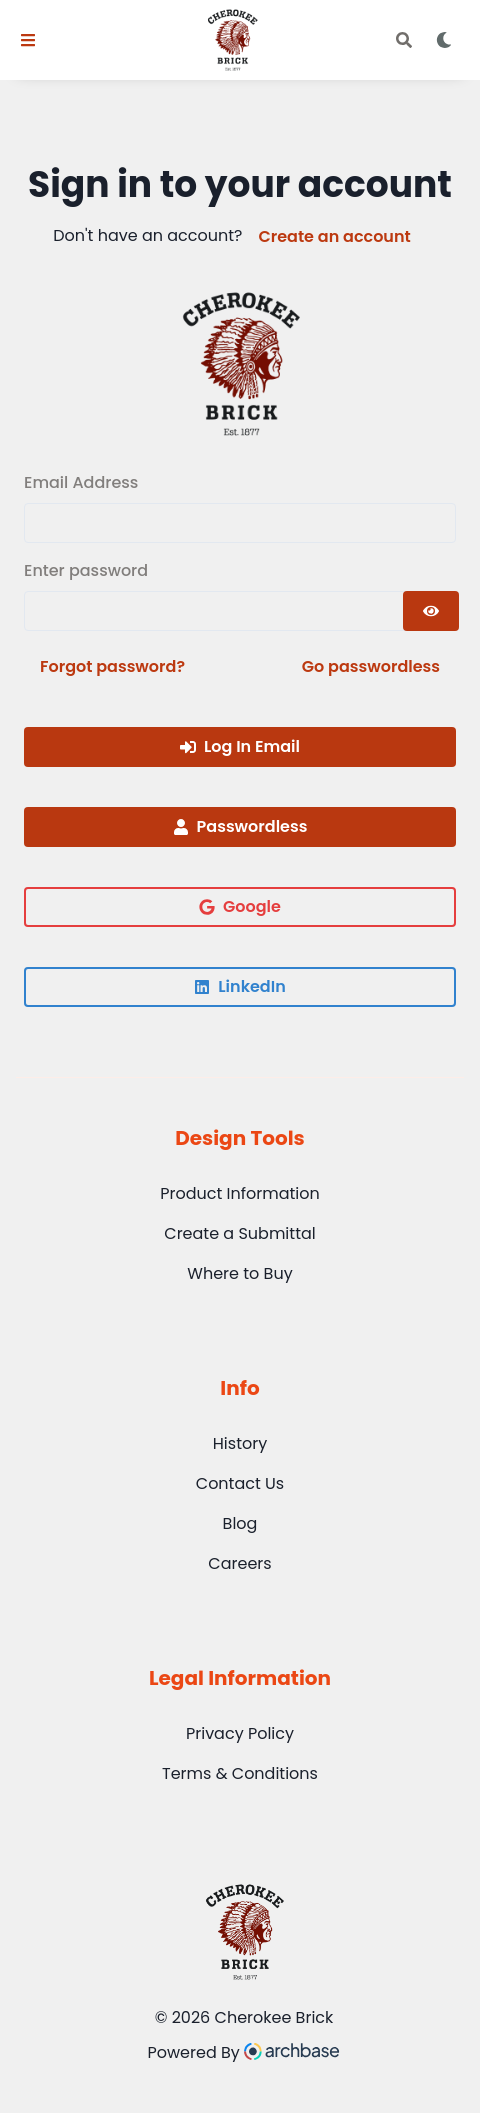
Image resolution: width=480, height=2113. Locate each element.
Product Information (240, 1193)
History (240, 1443)
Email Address (81, 482)
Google (240, 906)
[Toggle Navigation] (28, 40)
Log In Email (240, 746)
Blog (240, 1523)
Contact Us (240, 1483)
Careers (239, 1563)
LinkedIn (239, 986)
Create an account (334, 236)
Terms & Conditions (240, 1773)
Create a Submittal (239, 1233)
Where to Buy (239, 1273)
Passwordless (240, 826)
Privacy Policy (240, 1733)
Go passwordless (371, 666)
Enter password (86, 570)
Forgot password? (112, 666)
